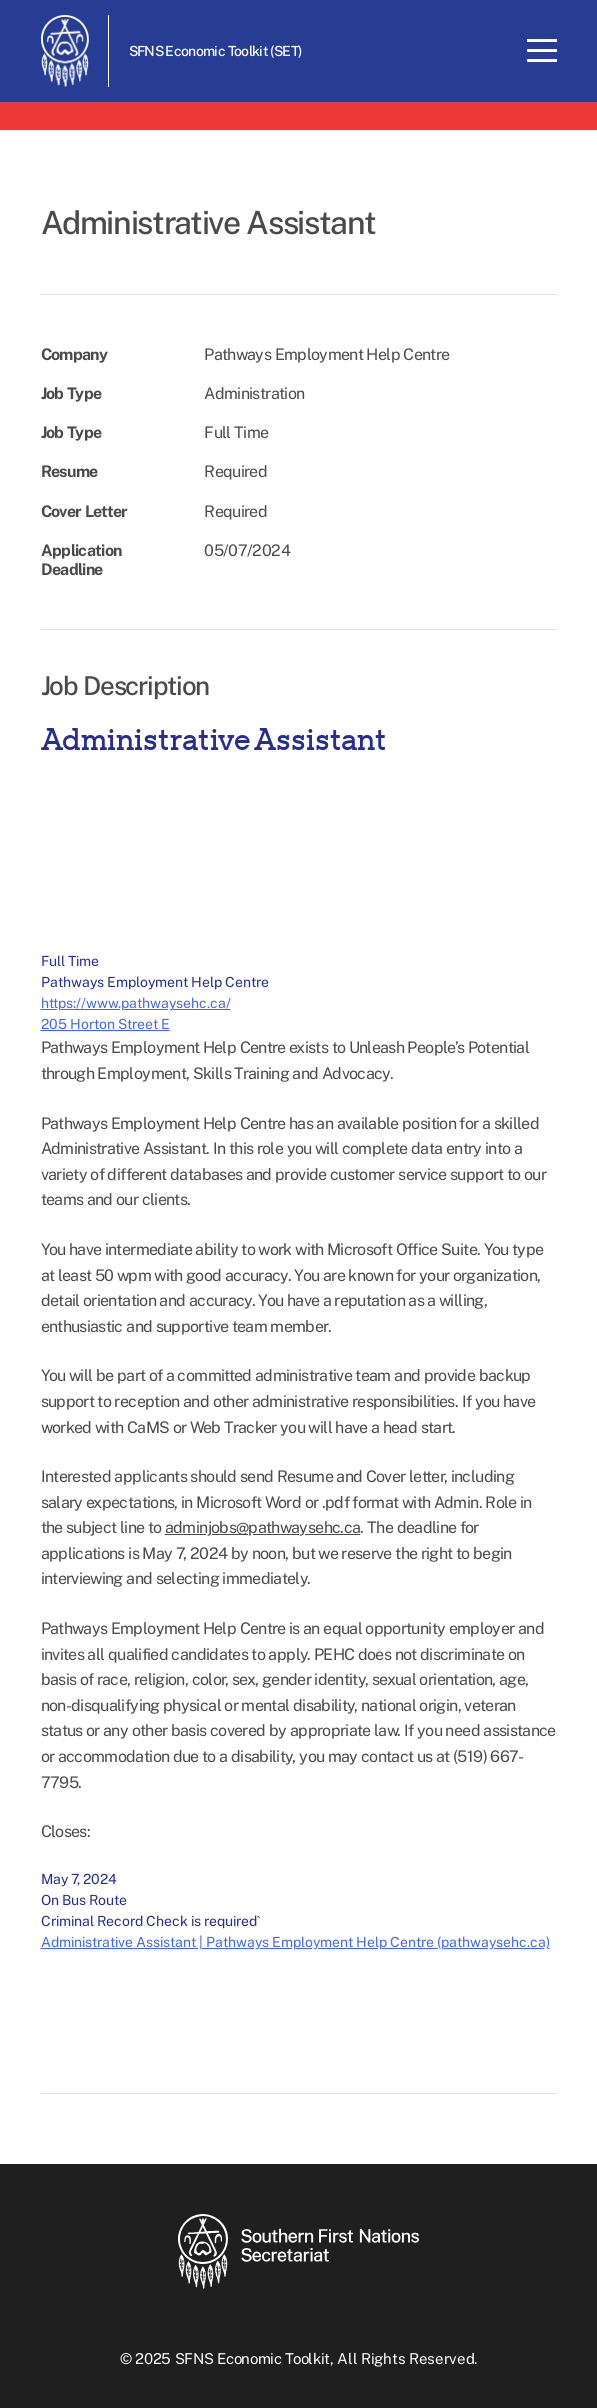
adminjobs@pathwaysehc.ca (263, 1527)
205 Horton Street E (105, 1024)
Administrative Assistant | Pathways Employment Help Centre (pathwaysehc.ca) (295, 1942)
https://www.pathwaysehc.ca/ (136, 1003)
